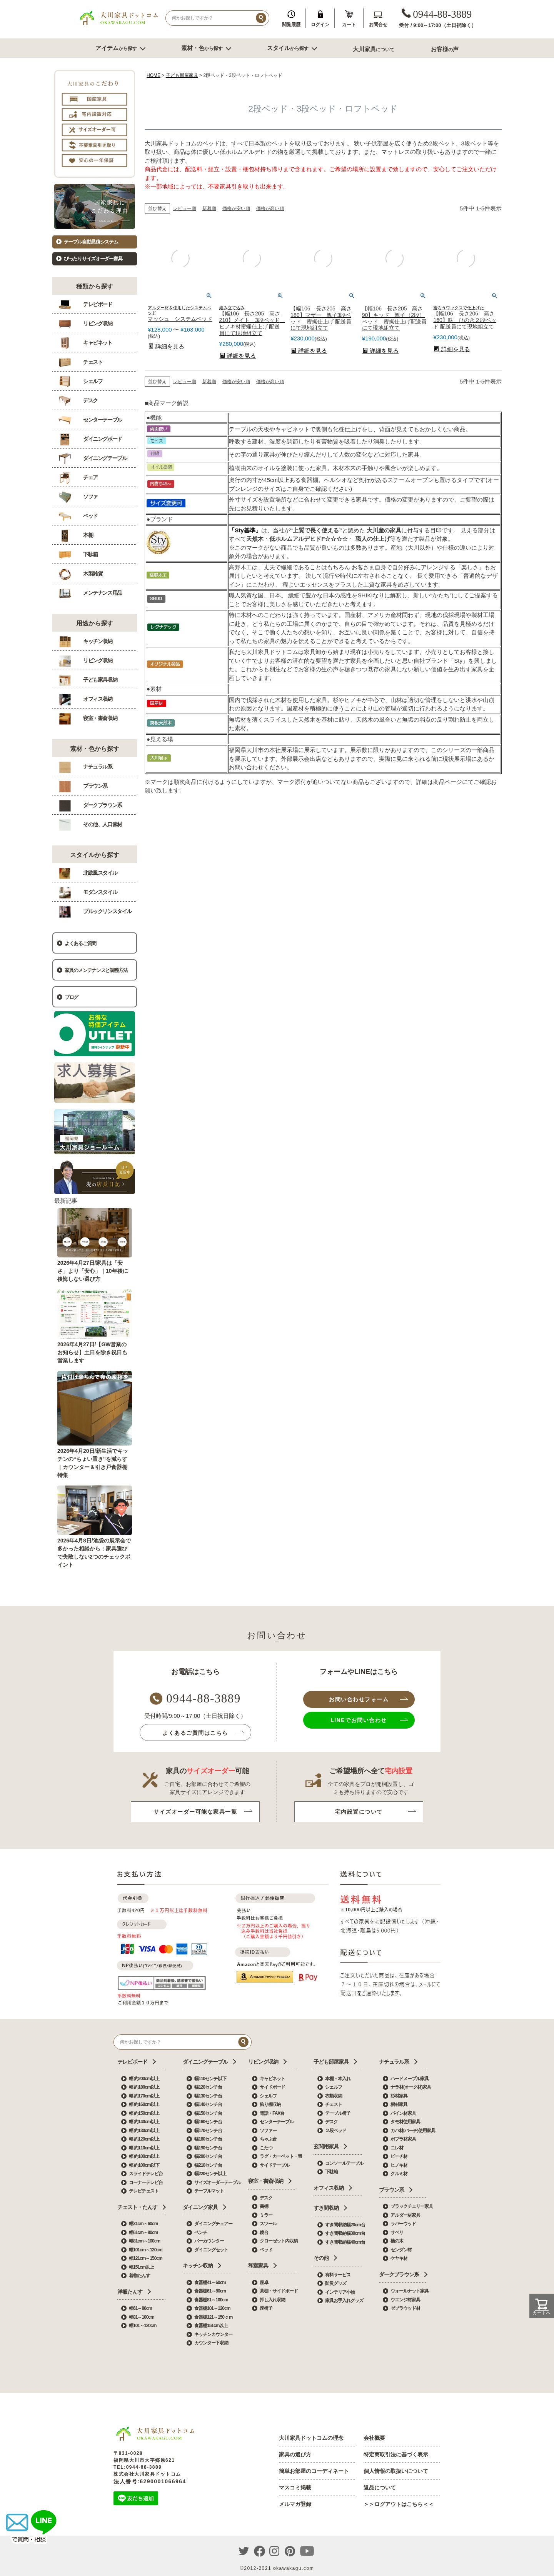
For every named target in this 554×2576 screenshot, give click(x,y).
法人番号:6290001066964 (149, 2481)
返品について (380, 2487)
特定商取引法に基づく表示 (396, 2454)
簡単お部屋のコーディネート (314, 2471)
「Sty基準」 (245, 530)
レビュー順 (184, 208)
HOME (153, 75)
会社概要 (374, 2438)
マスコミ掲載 (295, 2487)
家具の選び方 (295, 2454)
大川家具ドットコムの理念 (311, 2438)
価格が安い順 (236, 208)
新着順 (209, 208)
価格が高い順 (270, 208)
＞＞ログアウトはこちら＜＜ (399, 2504)
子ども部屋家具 (182, 75)
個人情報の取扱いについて (396, 2471)
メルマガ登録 (295, 2504)
